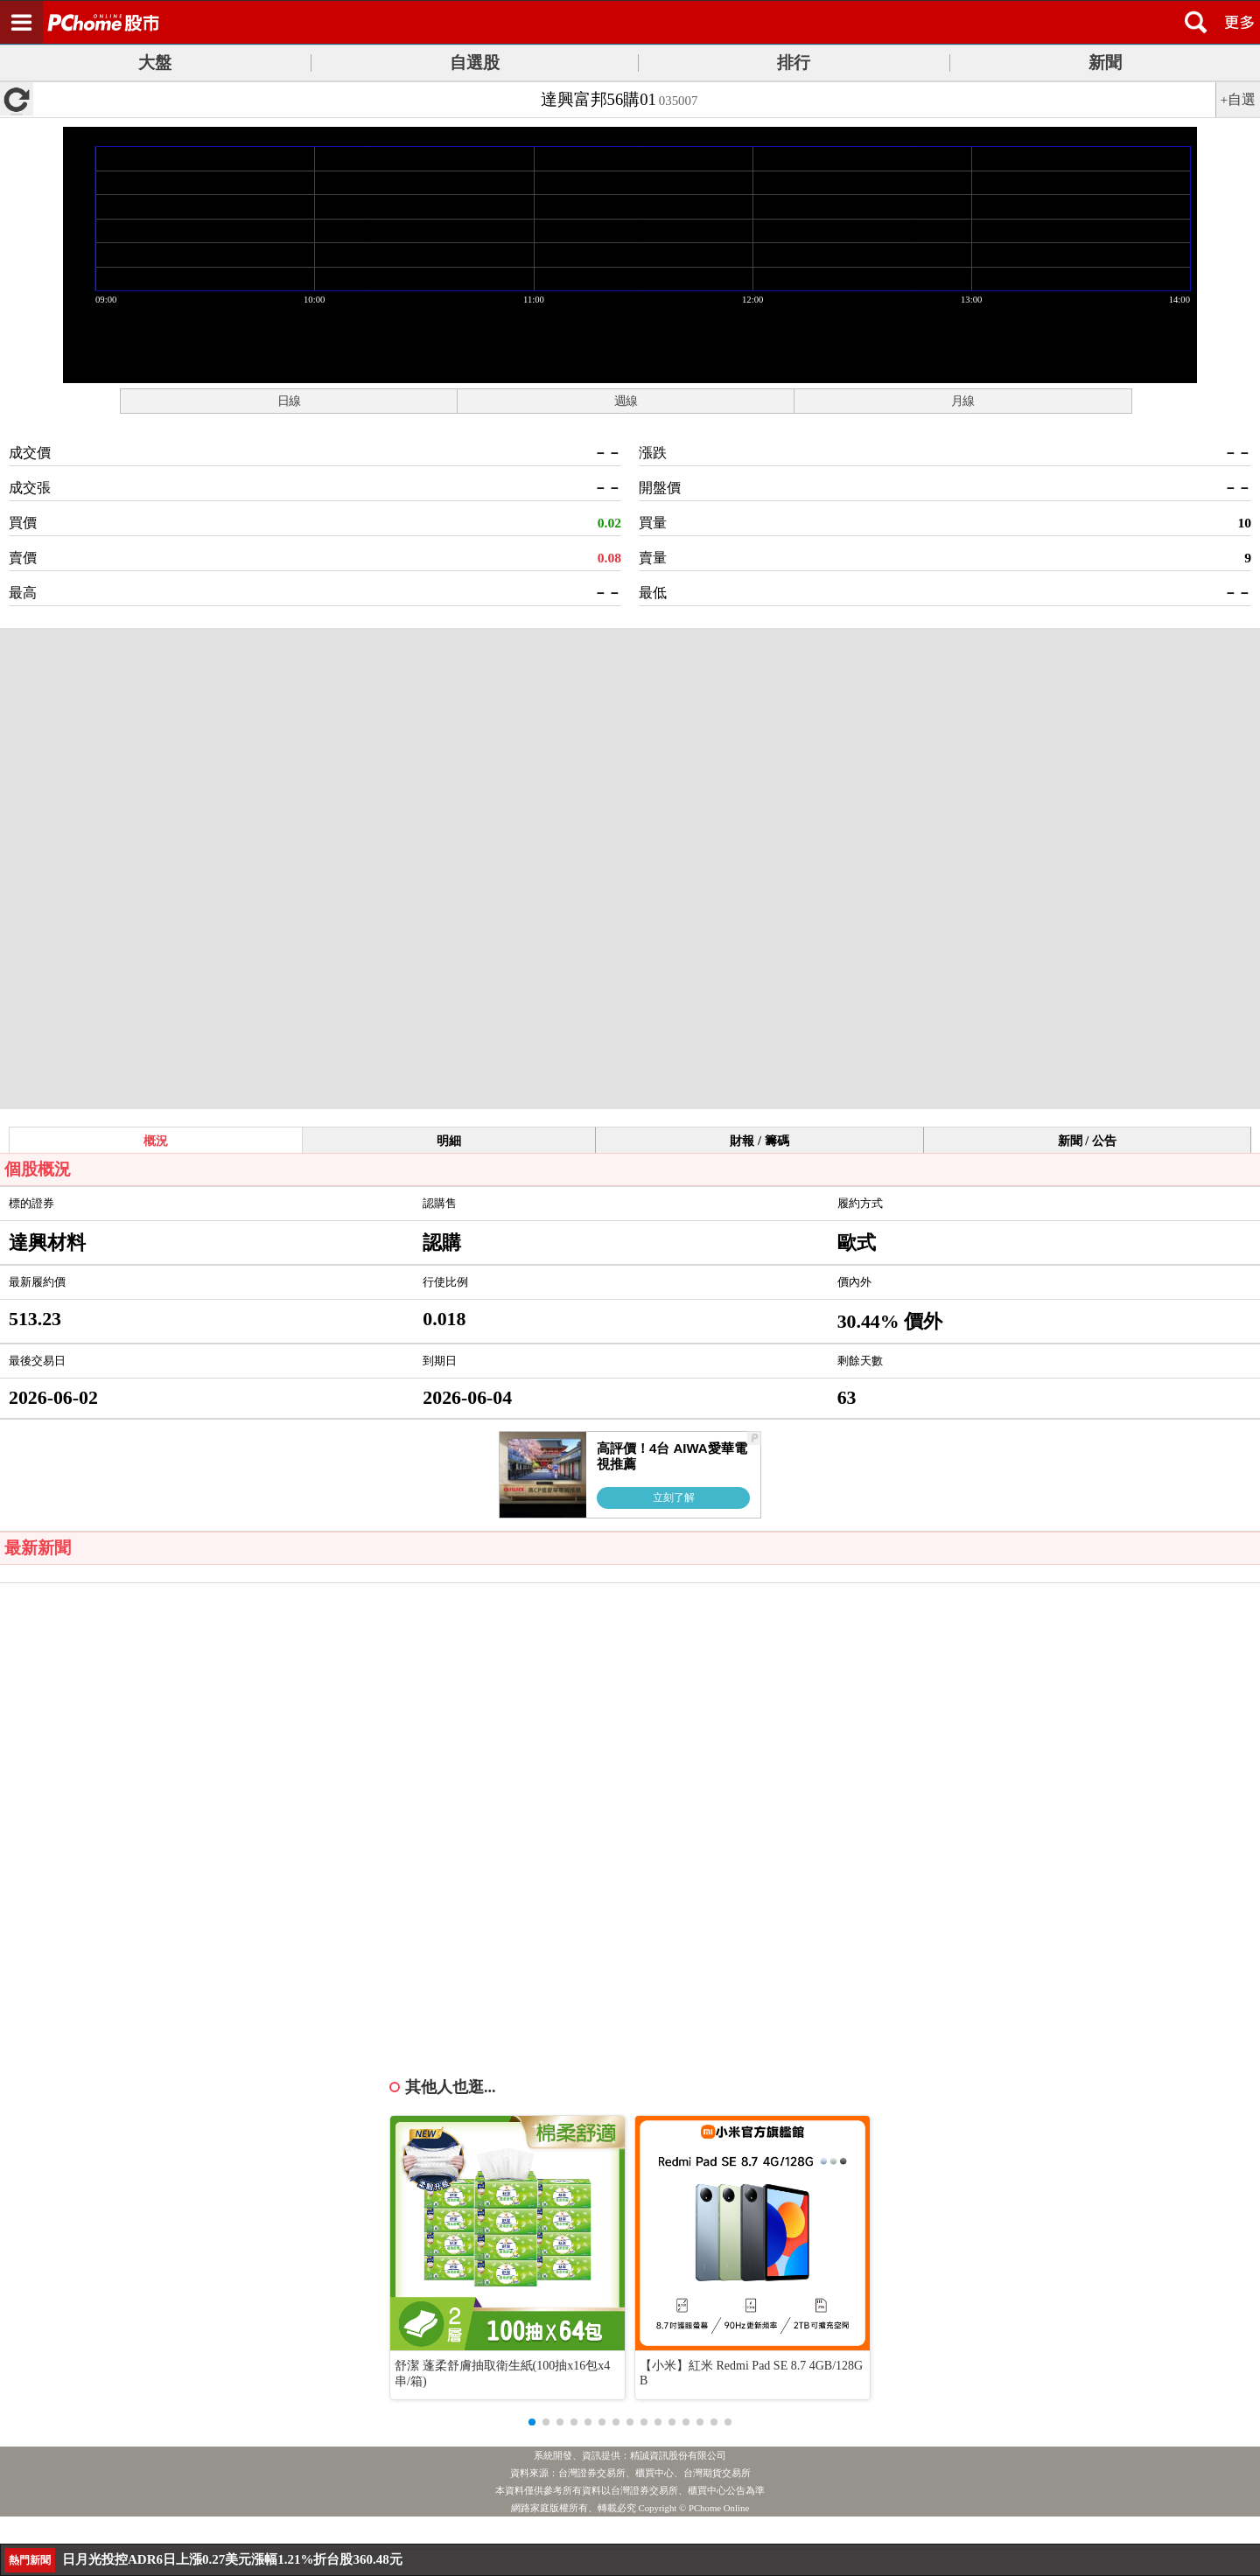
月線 (962, 401)
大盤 (155, 62)
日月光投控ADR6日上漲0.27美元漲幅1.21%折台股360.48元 (232, 2559)
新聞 (1105, 62)
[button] (532, 2422)
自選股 (475, 62)
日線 (288, 401)
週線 (625, 401)
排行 (793, 62)
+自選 (1238, 99)
